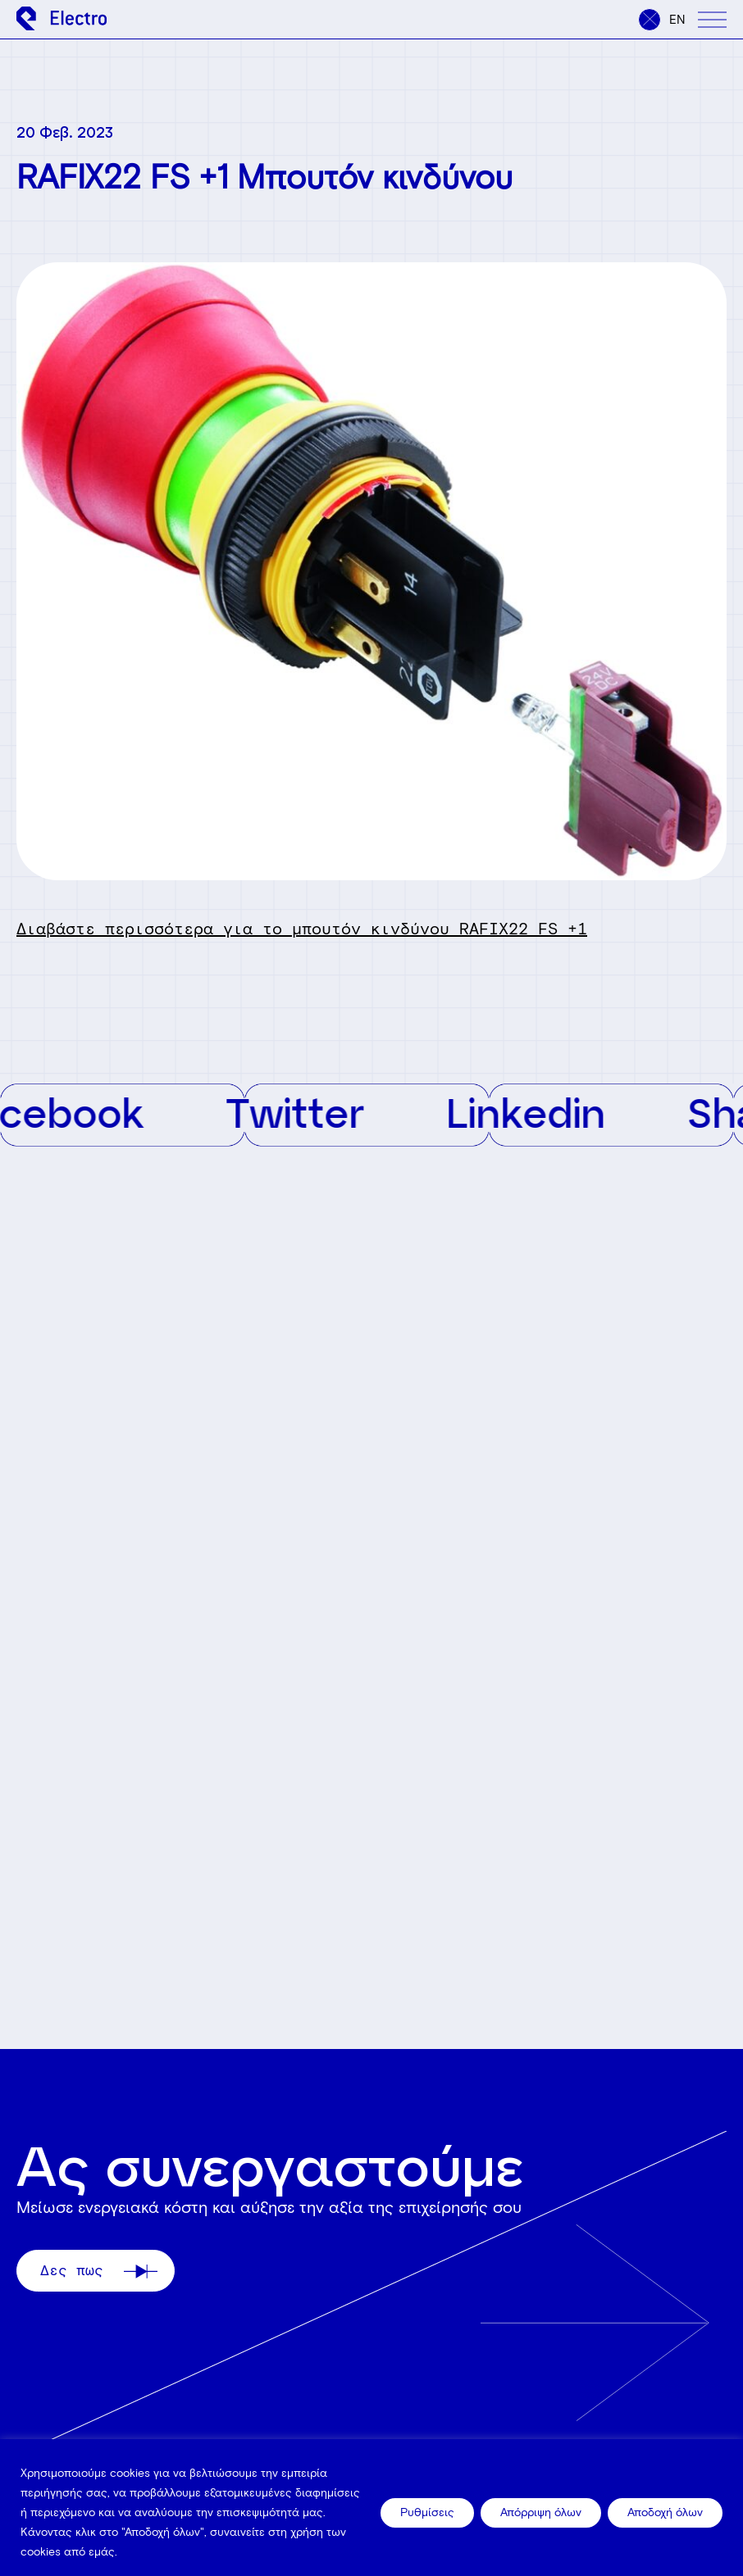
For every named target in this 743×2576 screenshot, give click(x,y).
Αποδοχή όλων (665, 2512)
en (677, 19)
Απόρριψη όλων (540, 2512)
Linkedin (538, 1112)
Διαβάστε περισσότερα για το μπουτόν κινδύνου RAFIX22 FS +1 (301, 928)
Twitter (307, 1112)
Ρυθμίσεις (427, 2512)
